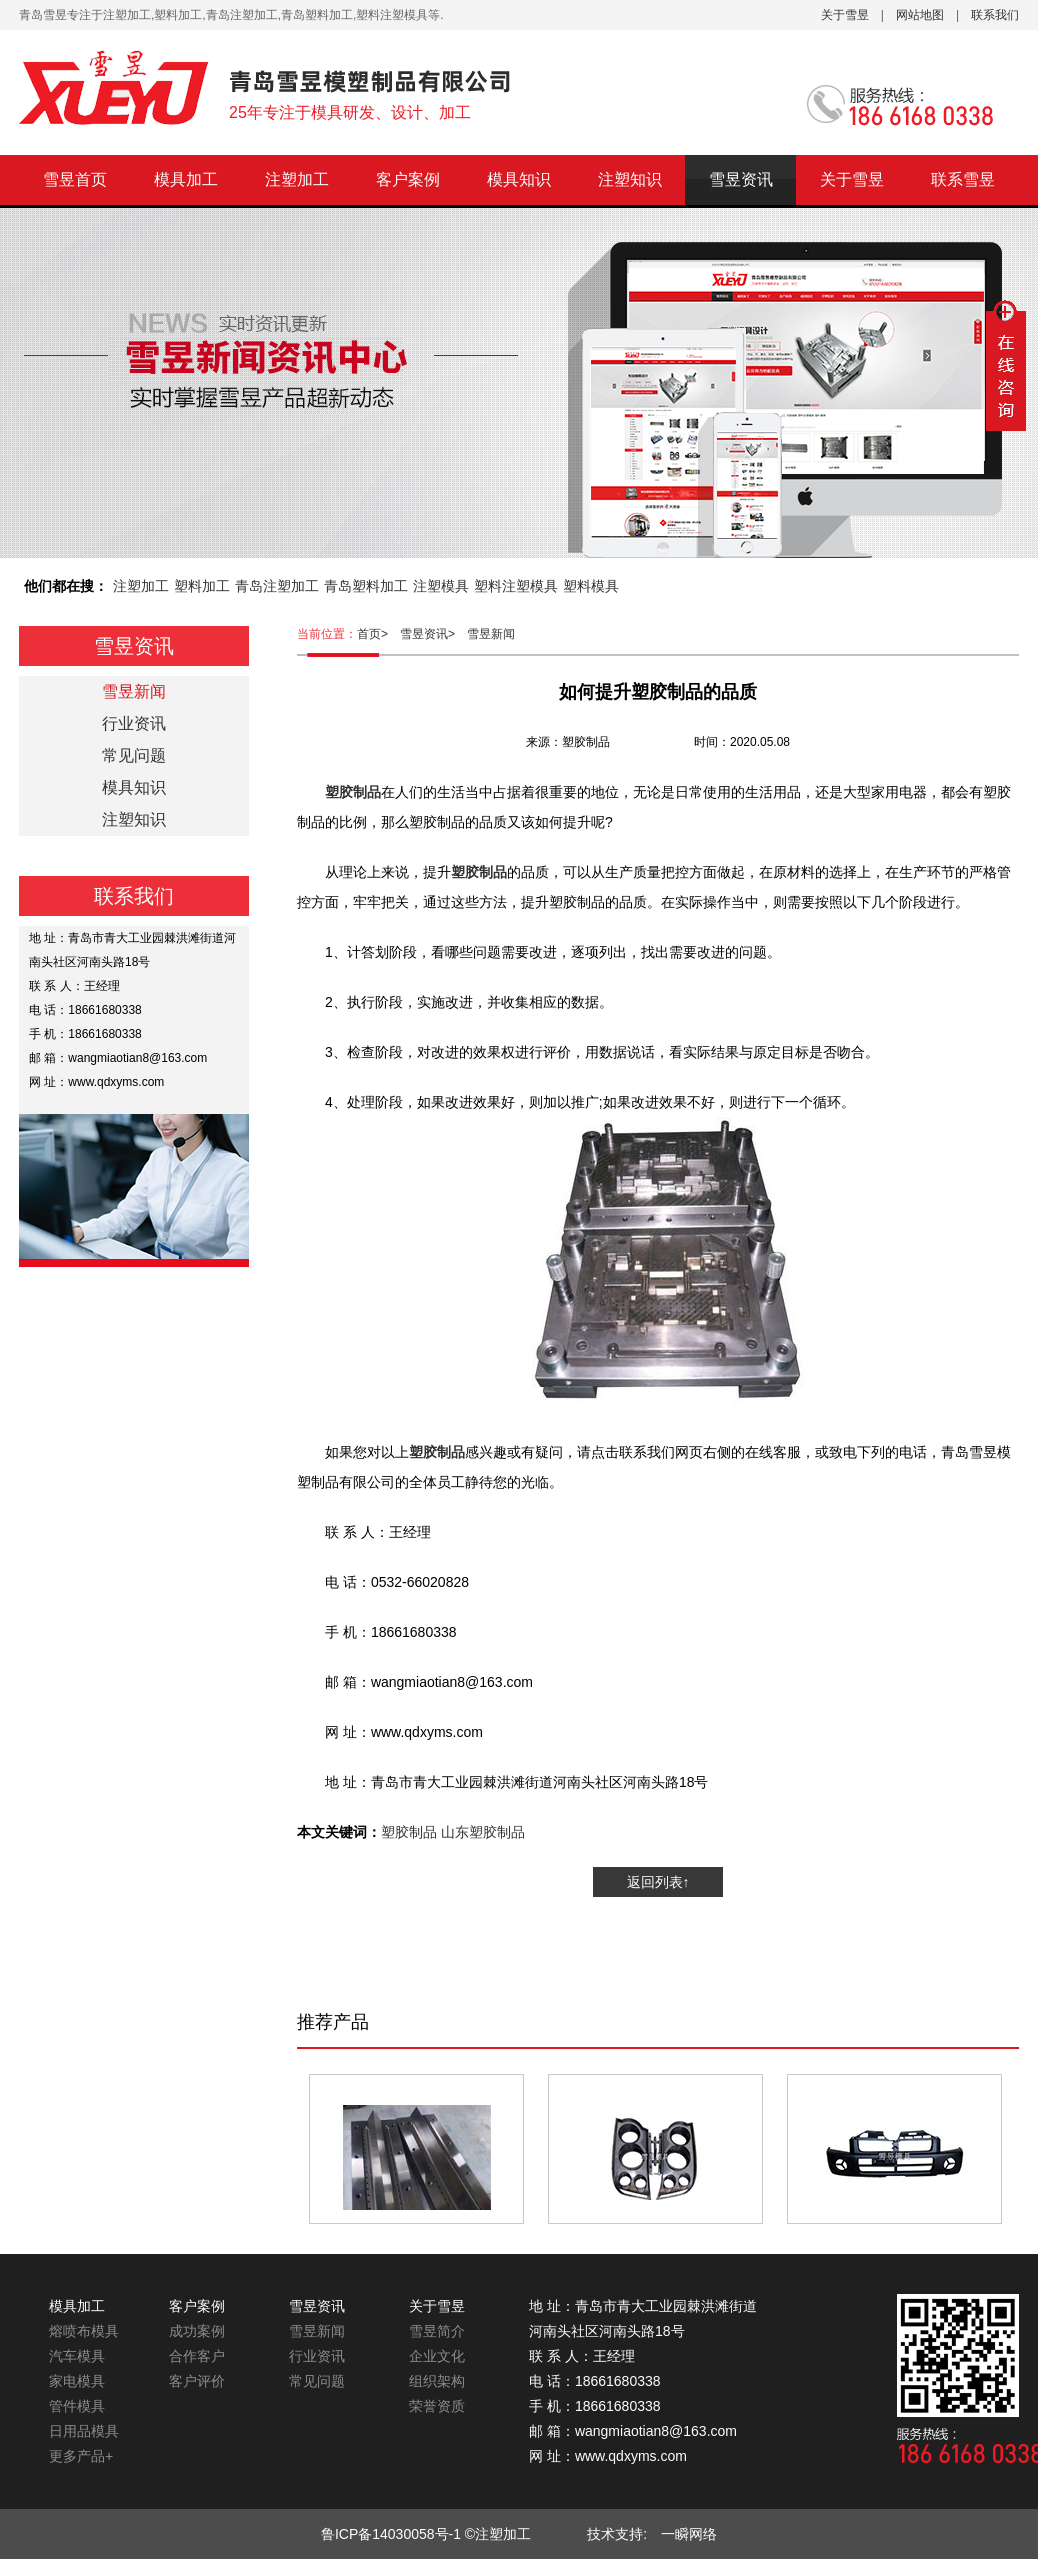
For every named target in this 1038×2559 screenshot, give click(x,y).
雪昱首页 (75, 179)
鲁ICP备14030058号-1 (391, 2534)
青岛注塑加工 (277, 586)
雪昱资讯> (433, 634)
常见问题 (134, 755)
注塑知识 (630, 179)
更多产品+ (81, 2456)
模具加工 (186, 179)
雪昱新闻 (491, 634)
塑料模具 (591, 586)
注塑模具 (441, 586)
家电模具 (77, 2381)
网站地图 (920, 15)
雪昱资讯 (741, 179)
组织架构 (437, 2381)
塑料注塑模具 (516, 586)
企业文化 (437, 2356)
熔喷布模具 (84, 2331)
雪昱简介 (437, 2331)
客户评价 (197, 2381)
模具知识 (519, 179)
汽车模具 (77, 2356)
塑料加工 (202, 586)
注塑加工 (297, 179)
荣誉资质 (437, 2406)
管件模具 (77, 2406)
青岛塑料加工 (366, 586)
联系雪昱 (963, 179)
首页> (378, 634)
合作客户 (197, 2356)
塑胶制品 (409, 1832)
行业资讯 (134, 723)
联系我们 (995, 15)
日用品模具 (84, 2431)
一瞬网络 (682, 2534)
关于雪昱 (845, 15)
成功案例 (197, 2331)
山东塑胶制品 (483, 1832)
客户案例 (408, 179)
